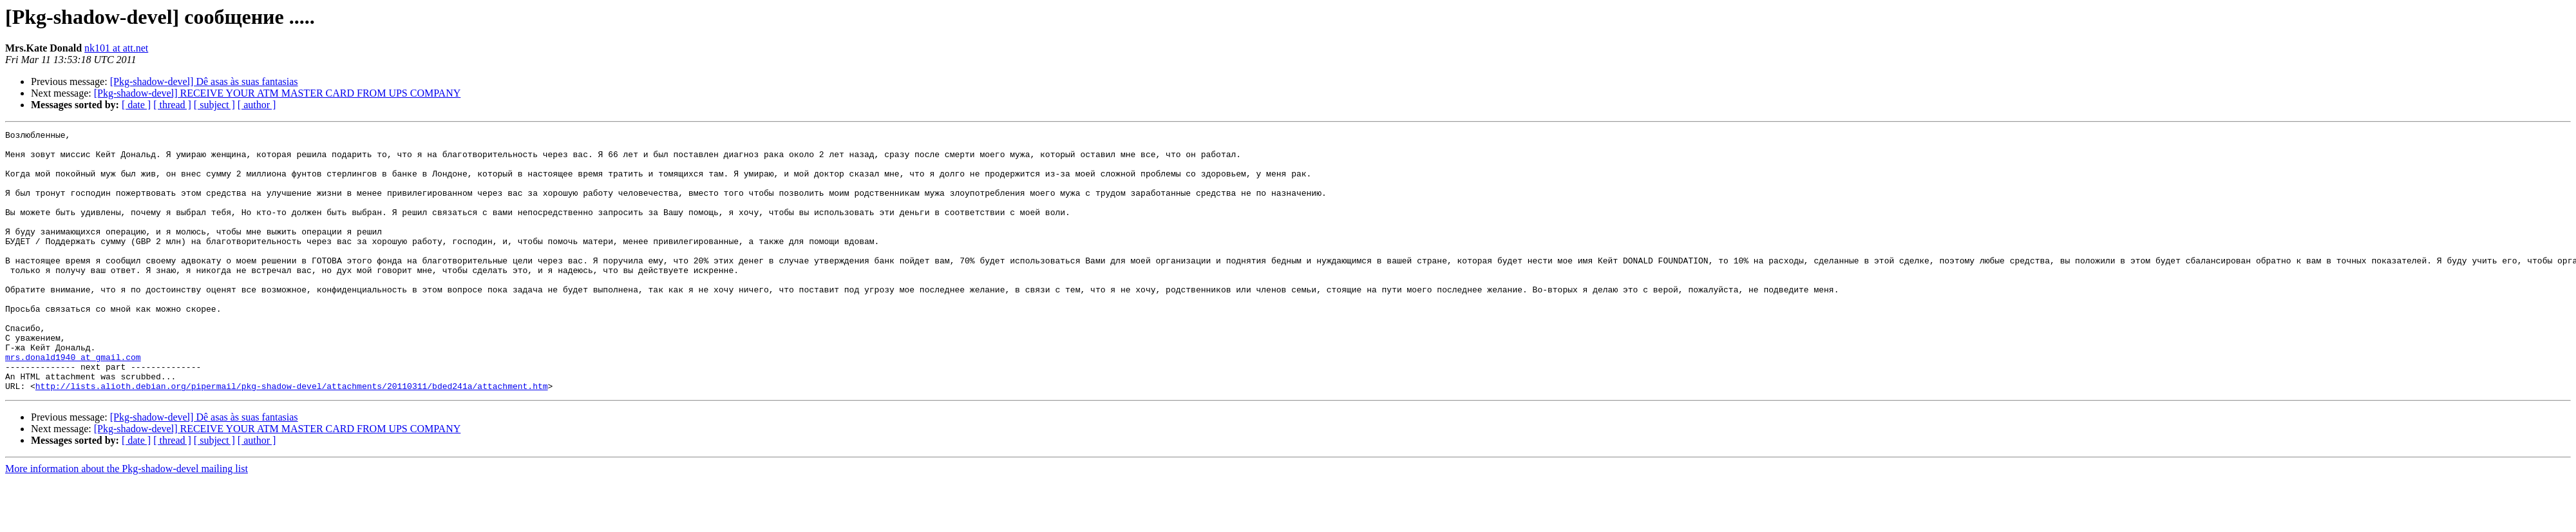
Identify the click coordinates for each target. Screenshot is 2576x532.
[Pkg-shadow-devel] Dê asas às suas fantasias (204, 81)
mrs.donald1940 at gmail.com (73, 403)
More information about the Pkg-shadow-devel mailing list (126, 520)
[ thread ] (172, 104)
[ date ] (136, 104)
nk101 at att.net (116, 48)
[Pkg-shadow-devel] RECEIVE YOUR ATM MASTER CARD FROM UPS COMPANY (277, 93)
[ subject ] (214, 104)
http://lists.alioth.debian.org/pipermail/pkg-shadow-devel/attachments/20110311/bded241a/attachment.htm (291, 438)
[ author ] (257, 104)
